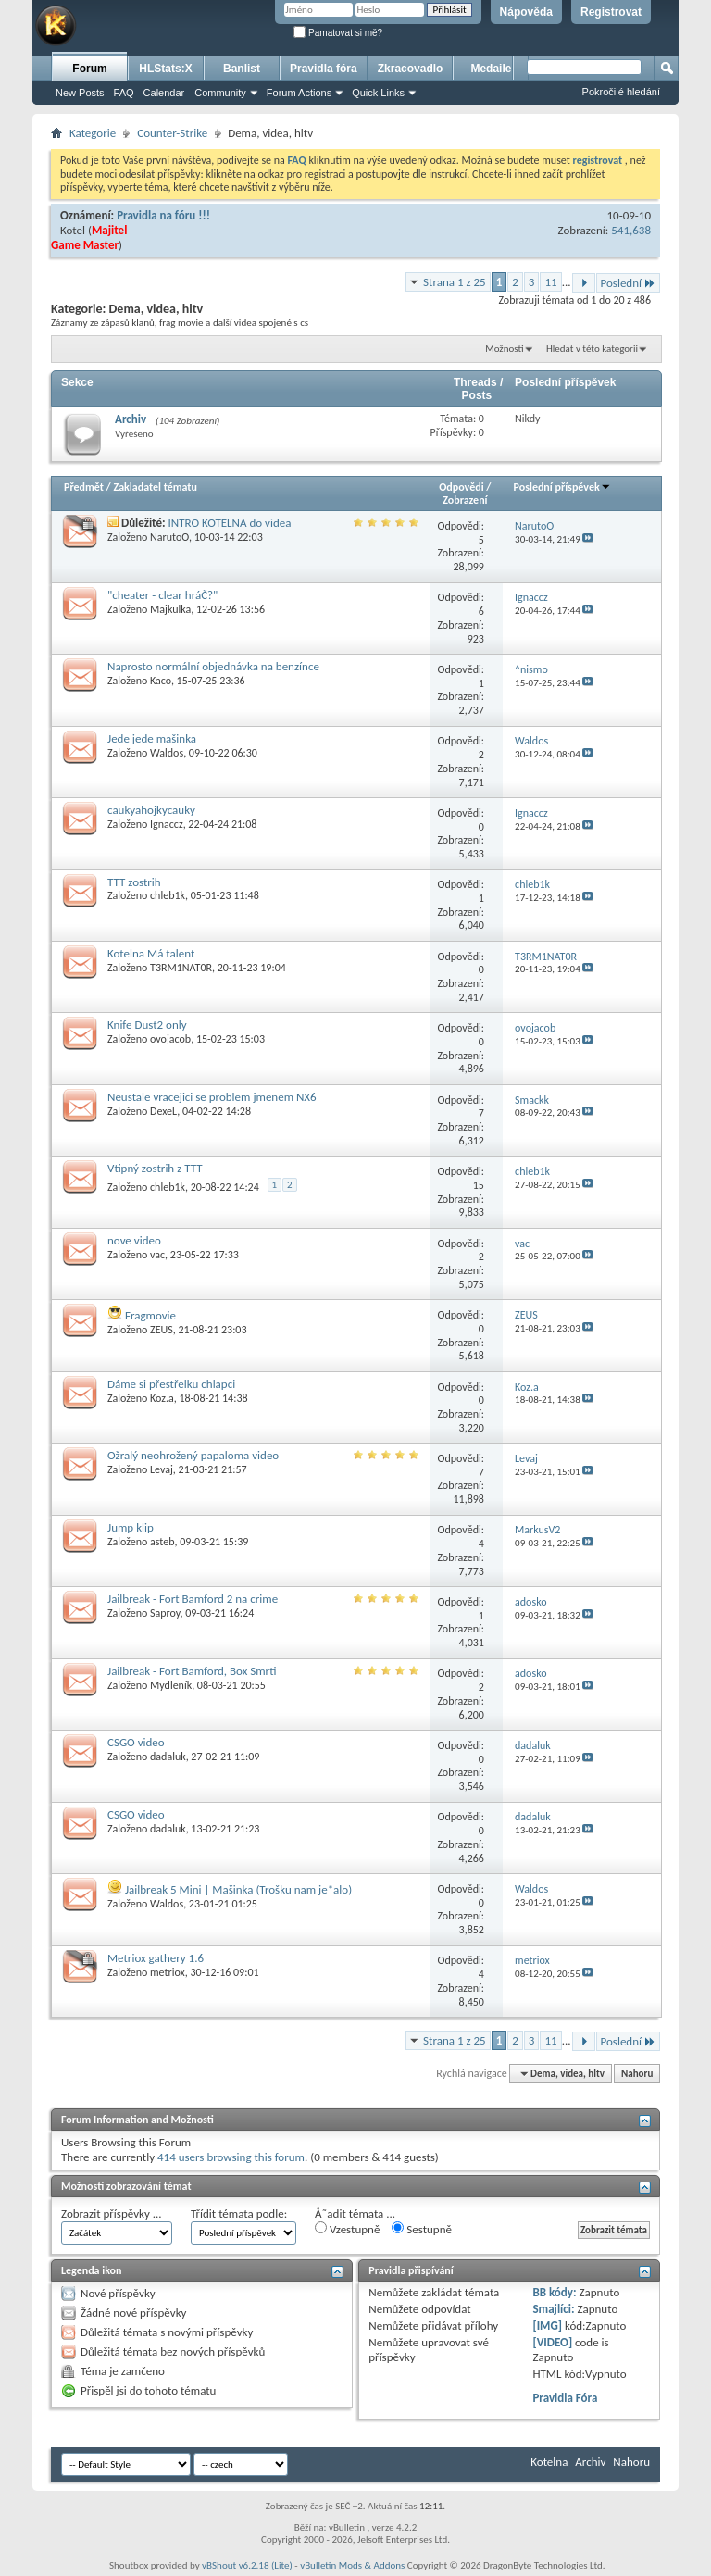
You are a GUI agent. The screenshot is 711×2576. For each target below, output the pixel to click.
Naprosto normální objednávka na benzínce (213, 666)
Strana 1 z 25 (454, 282)
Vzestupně (347, 2228)
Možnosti (504, 349)
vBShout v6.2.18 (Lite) (247, 2565)
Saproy (165, 1613)
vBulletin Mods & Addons (352, 2565)
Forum (89, 68)
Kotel (72, 230)
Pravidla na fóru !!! (163, 215)
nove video (134, 1240)
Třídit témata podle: (239, 2213)
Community (220, 92)
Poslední (628, 283)
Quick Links (378, 92)
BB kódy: (554, 2292)
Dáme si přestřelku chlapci (171, 1384)
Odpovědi (461, 487)
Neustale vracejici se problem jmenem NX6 (212, 1097)
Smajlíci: (553, 2309)
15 (478, 1185)
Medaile (490, 68)
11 (550, 282)
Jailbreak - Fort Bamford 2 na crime (192, 1599)
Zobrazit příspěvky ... (111, 2213)
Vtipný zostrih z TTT (155, 1168)
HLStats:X (165, 68)
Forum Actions (299, 92)
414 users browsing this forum (231, 2157)
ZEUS (161, 1329)
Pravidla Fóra (564, 2398)
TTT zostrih (134, 882)
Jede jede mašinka (151, 738)
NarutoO (169, 537)
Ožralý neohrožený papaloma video (193, 1455)
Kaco (160, 680)
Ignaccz (166, 824)
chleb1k (167, 895)
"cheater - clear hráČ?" (162, 595)
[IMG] (547, 2325)
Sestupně (422, 2228)
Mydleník (171, 1685)
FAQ (124, 92)
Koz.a (162, 1398)
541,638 (631, 230)
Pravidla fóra (323, 68)
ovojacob (170, 1038)
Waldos (166, 752)
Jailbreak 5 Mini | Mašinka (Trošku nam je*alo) (238, 1889)
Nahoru (637, 2074)
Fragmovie (150, 1315)
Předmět (84, 487)
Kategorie (92, 133)
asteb (162, 1541)
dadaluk (168, 1756)
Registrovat (611, 12)
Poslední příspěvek (562, 487)
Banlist (241, 68)
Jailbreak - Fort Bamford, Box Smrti (191, 1671)
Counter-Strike (172, 133)
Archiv (130, 419)
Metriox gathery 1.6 (155, 1958)
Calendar (164, 92)
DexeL (163, 1111)
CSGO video (136, 1742)
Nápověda (526, 12)
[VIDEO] (552, 2342)
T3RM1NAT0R (181, 967)
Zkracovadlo (410, 68)
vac (157, 1254)
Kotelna (549, 2462)
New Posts (80, 92)
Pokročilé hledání (621, 91)
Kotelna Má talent (150, 953)
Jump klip (130, 1527)
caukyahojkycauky (151, 810)
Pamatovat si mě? (337, 33)
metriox (167, 1972)
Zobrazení (465, 500)
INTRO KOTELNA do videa (230, 523)
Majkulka (170, 609)
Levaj (161, 1469)
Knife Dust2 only (147, 1025)
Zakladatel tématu (154, 487)
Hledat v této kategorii (592, 349)
